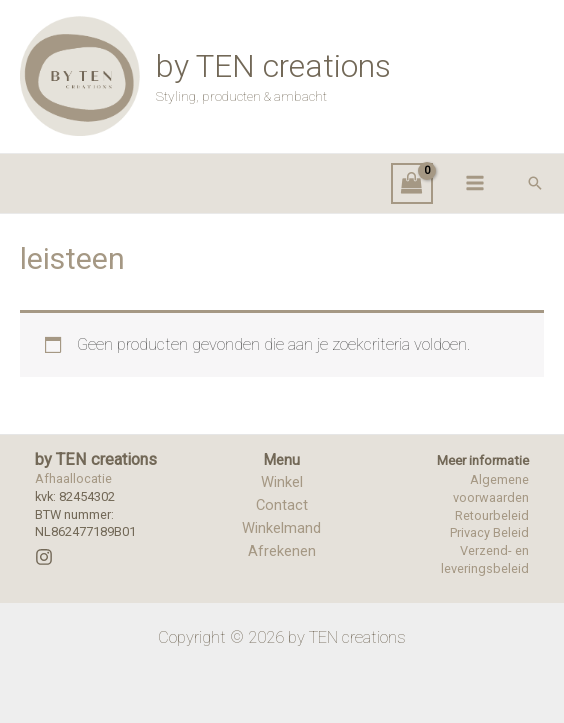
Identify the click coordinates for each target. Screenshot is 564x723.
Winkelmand (281, 528)
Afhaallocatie (73, 478)
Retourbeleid (492, 515)
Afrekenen (282, 551)
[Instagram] (44, 557)
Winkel (282, 482)
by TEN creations (273, 66)
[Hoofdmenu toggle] (474, 183)
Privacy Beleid (489, 532)
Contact (282, 505)
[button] (535, 183)
